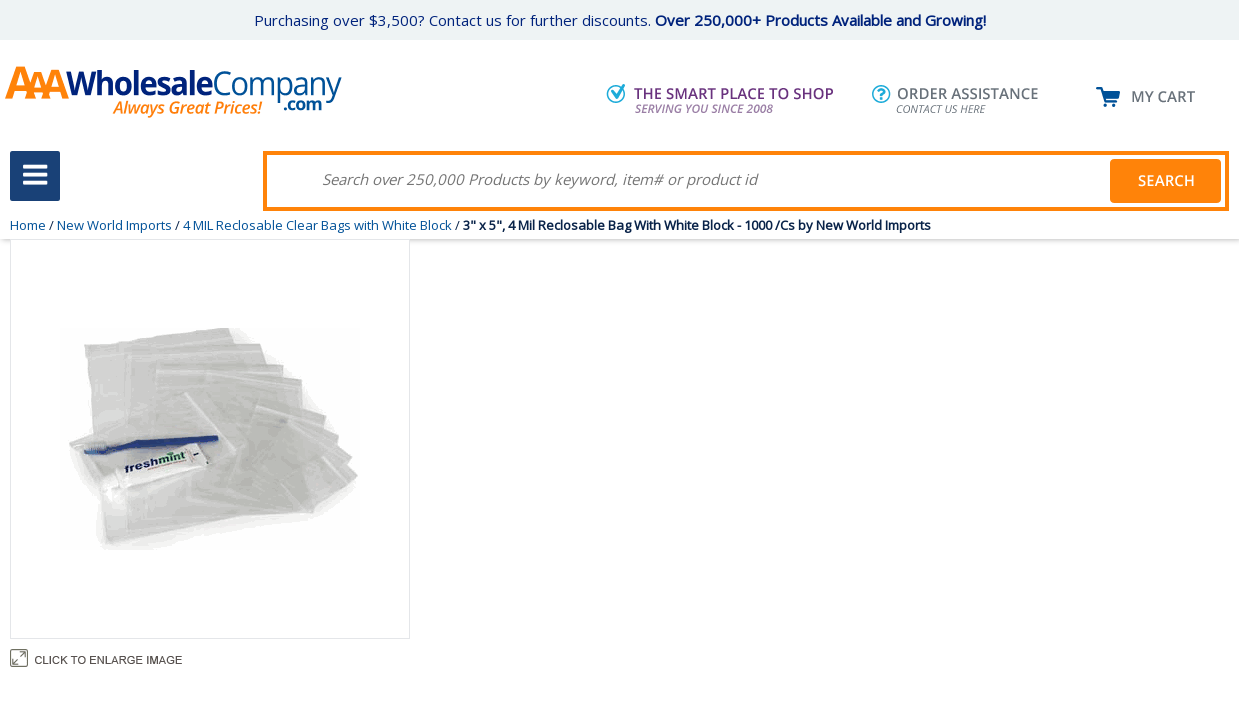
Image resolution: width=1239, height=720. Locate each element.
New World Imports (114, 225)
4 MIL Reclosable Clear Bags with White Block (317, 225)
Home (28, 225)
